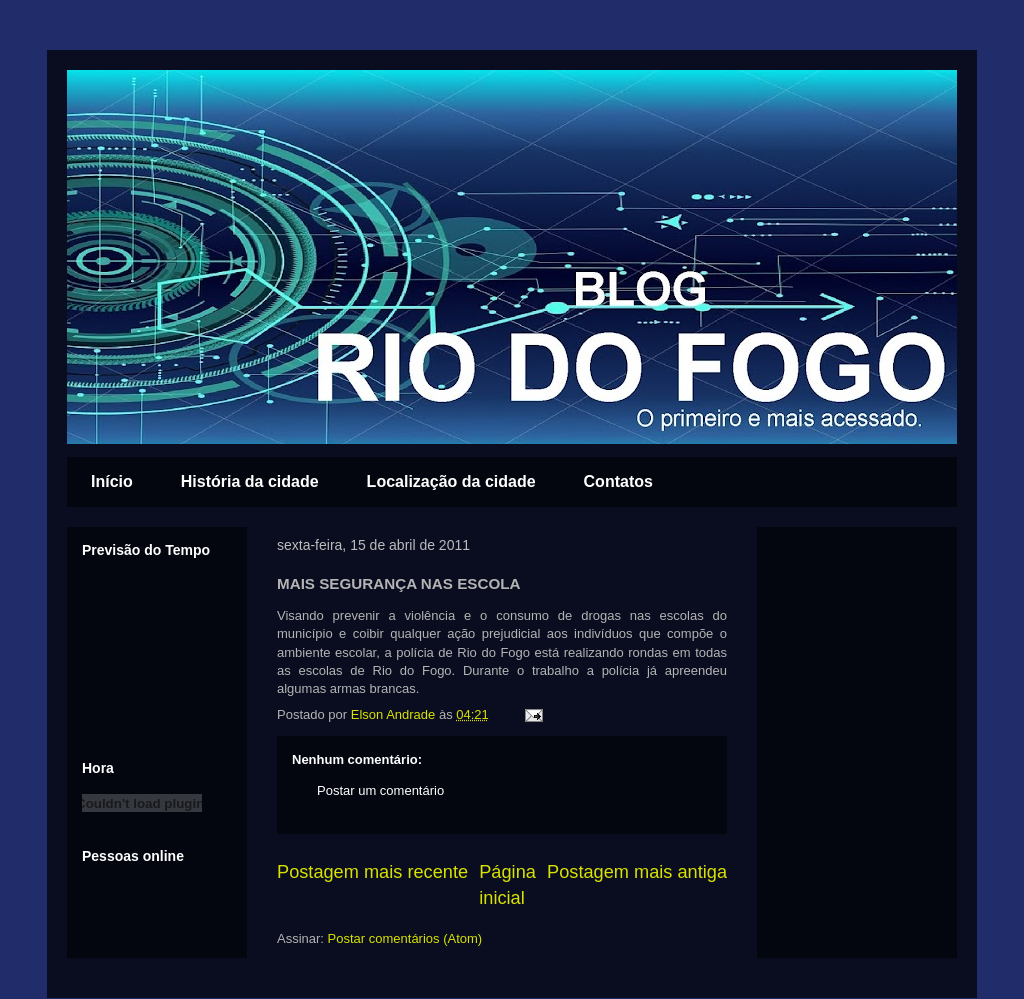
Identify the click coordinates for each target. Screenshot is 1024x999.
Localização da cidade (451, 481)
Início (112, 481)
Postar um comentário (380, 790)
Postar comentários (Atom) (405, 938)
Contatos (618, 481)
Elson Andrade (395, 714)
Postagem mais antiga (637, 872)
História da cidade (250, 481)
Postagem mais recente (372, 872)
